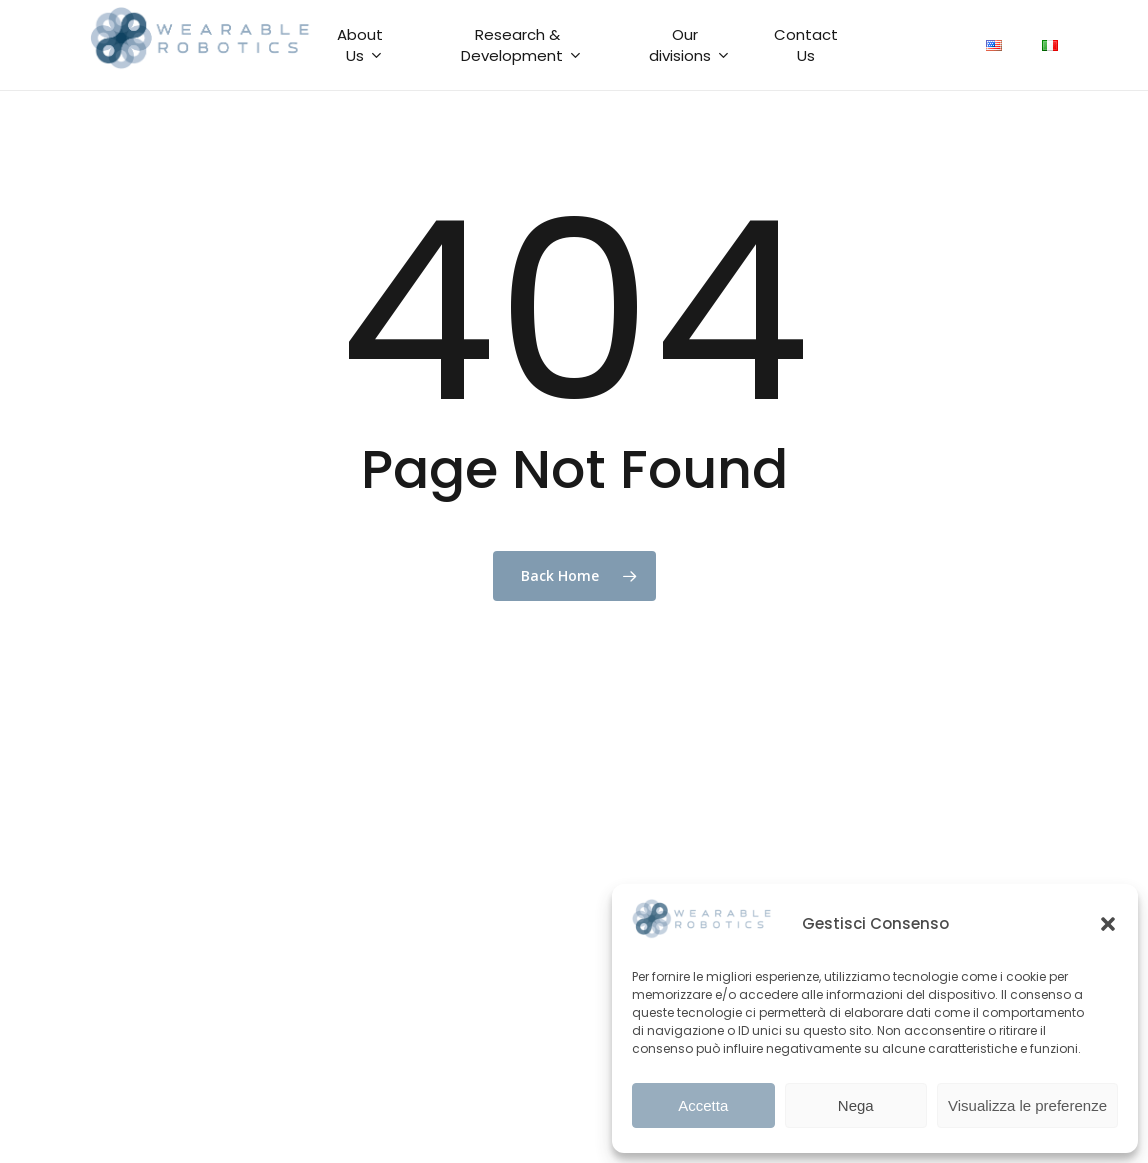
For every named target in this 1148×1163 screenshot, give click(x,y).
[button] (1108, 924)
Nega (856, 1105)
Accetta (703, 1105)
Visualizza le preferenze (1027, 1105)
